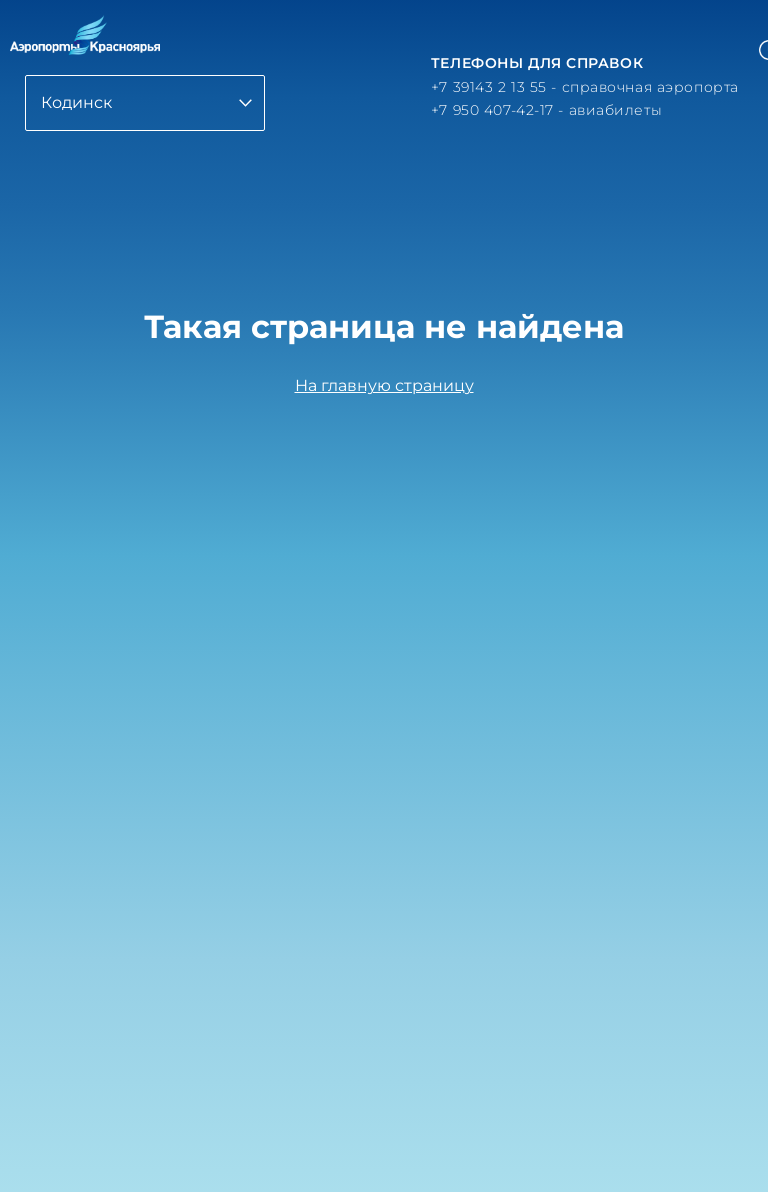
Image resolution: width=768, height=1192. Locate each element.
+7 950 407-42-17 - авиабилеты (546, 110)
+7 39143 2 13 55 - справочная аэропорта (585, 87)
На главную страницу (384, 385)
